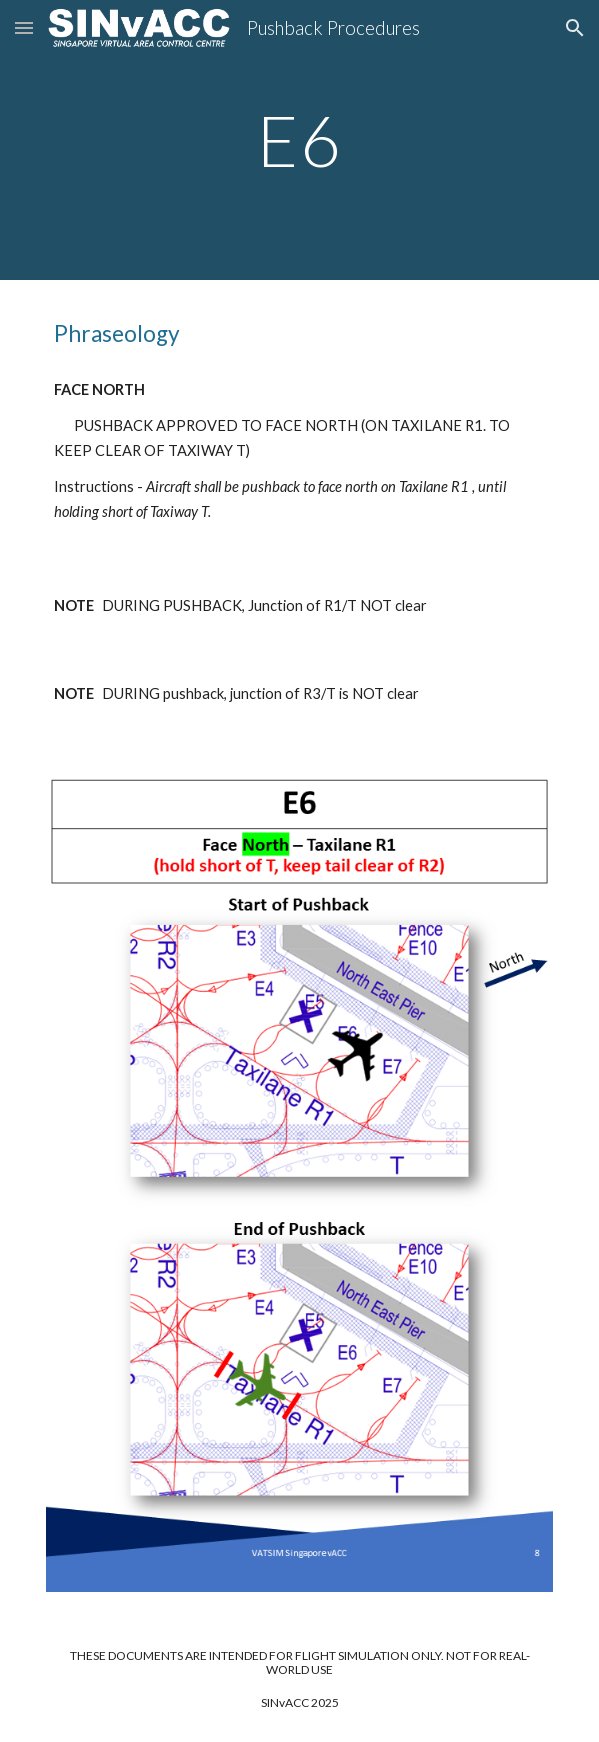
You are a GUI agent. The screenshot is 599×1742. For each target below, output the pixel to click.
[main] (299, 140)
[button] (24, 27)
